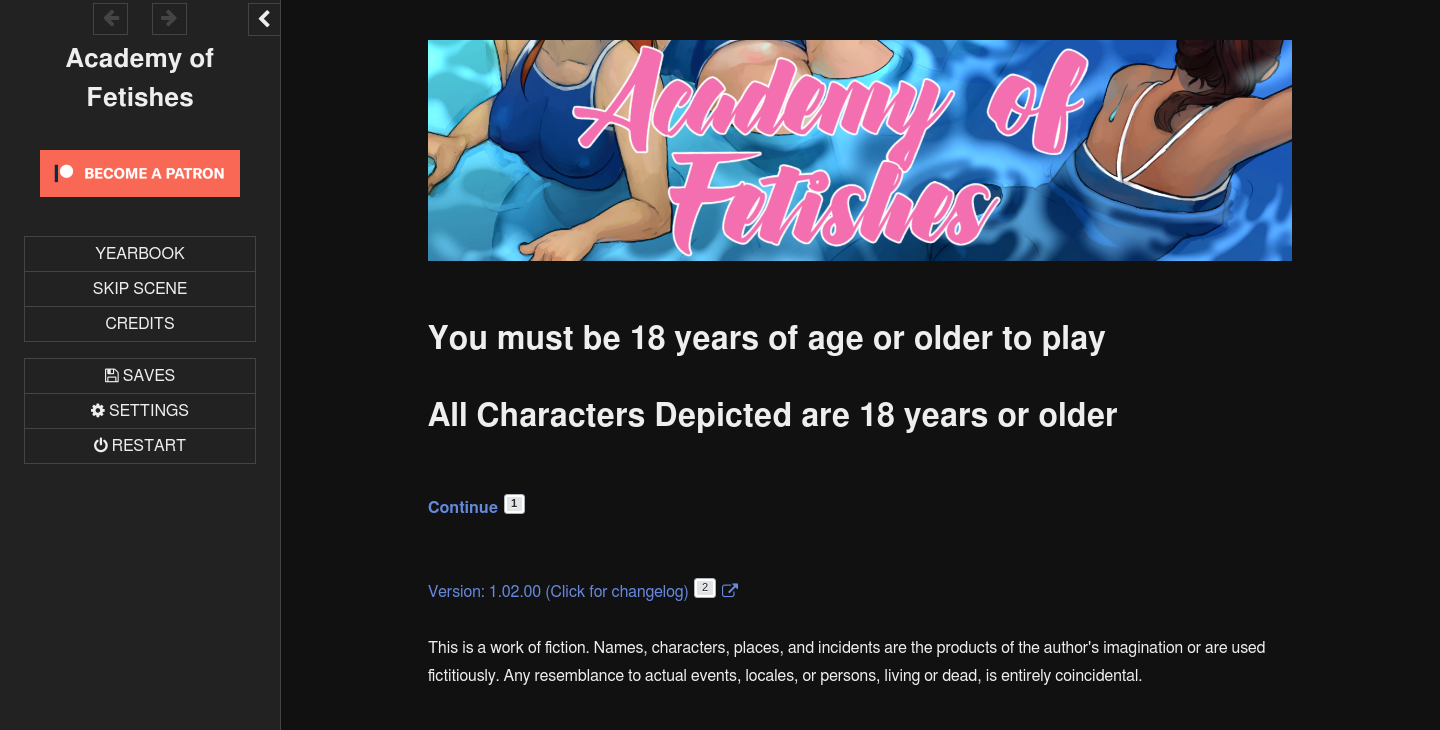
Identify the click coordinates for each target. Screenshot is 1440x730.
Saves (149, 376)
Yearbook (139, 254)
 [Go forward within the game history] (169, 17)
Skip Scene (140, 289)
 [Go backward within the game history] (111, 17)
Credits (139, 324)
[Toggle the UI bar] (264, 19)
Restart (149, 446)
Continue (476, 508)
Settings (149, 411)
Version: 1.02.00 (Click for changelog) (572, 592)
